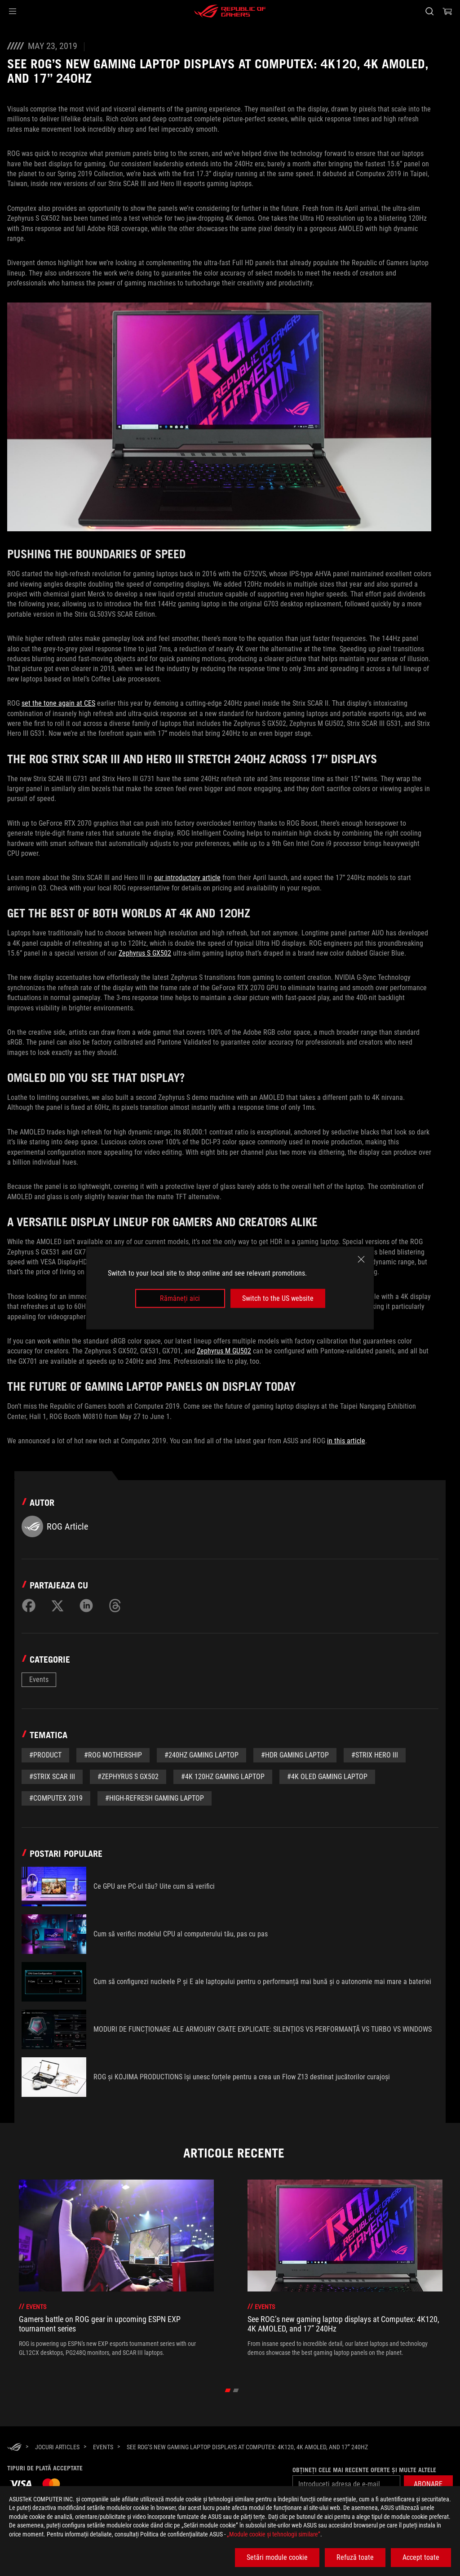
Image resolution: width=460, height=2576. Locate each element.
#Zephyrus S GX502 (128, 1776)
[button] (12, 11)
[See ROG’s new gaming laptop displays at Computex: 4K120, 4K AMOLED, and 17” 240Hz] (247, 2446)
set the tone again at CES (58, 703)
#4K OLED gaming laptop (327, 1776)
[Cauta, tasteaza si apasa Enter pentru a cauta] (429, 11)
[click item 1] (236, 2390)
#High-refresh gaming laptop (154, 1798)
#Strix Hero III (374, 1755)
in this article (346, 1441)
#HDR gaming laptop (295, 1755)
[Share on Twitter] (57, 1605)
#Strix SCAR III (52, 1776)
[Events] (103, 2446)
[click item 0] (228, 2390)
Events (39, 1679)
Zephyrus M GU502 (224, 1351)
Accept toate (420, 2557)
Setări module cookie (277, 2557)
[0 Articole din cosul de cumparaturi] (447, 11)
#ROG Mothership (113, 1755)
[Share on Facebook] (29, 1605)
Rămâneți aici (180, 1298)
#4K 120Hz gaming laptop (223, 1776)
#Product (45, 1755)
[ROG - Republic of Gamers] (230, 11)
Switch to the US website (278, 1298)
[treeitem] (116, 2272)
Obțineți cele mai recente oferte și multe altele (363, 2470)
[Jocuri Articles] (57, 2446)
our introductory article (187, 877)
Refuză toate (355, 2557)
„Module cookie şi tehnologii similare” (273, 2534)
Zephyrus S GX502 (145, 953)
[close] (361, 1259)
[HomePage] (14, 2447)
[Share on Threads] (115, 1605)
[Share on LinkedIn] (86, 1605)
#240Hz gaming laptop (201, 1755)
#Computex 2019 (56, 1798)
